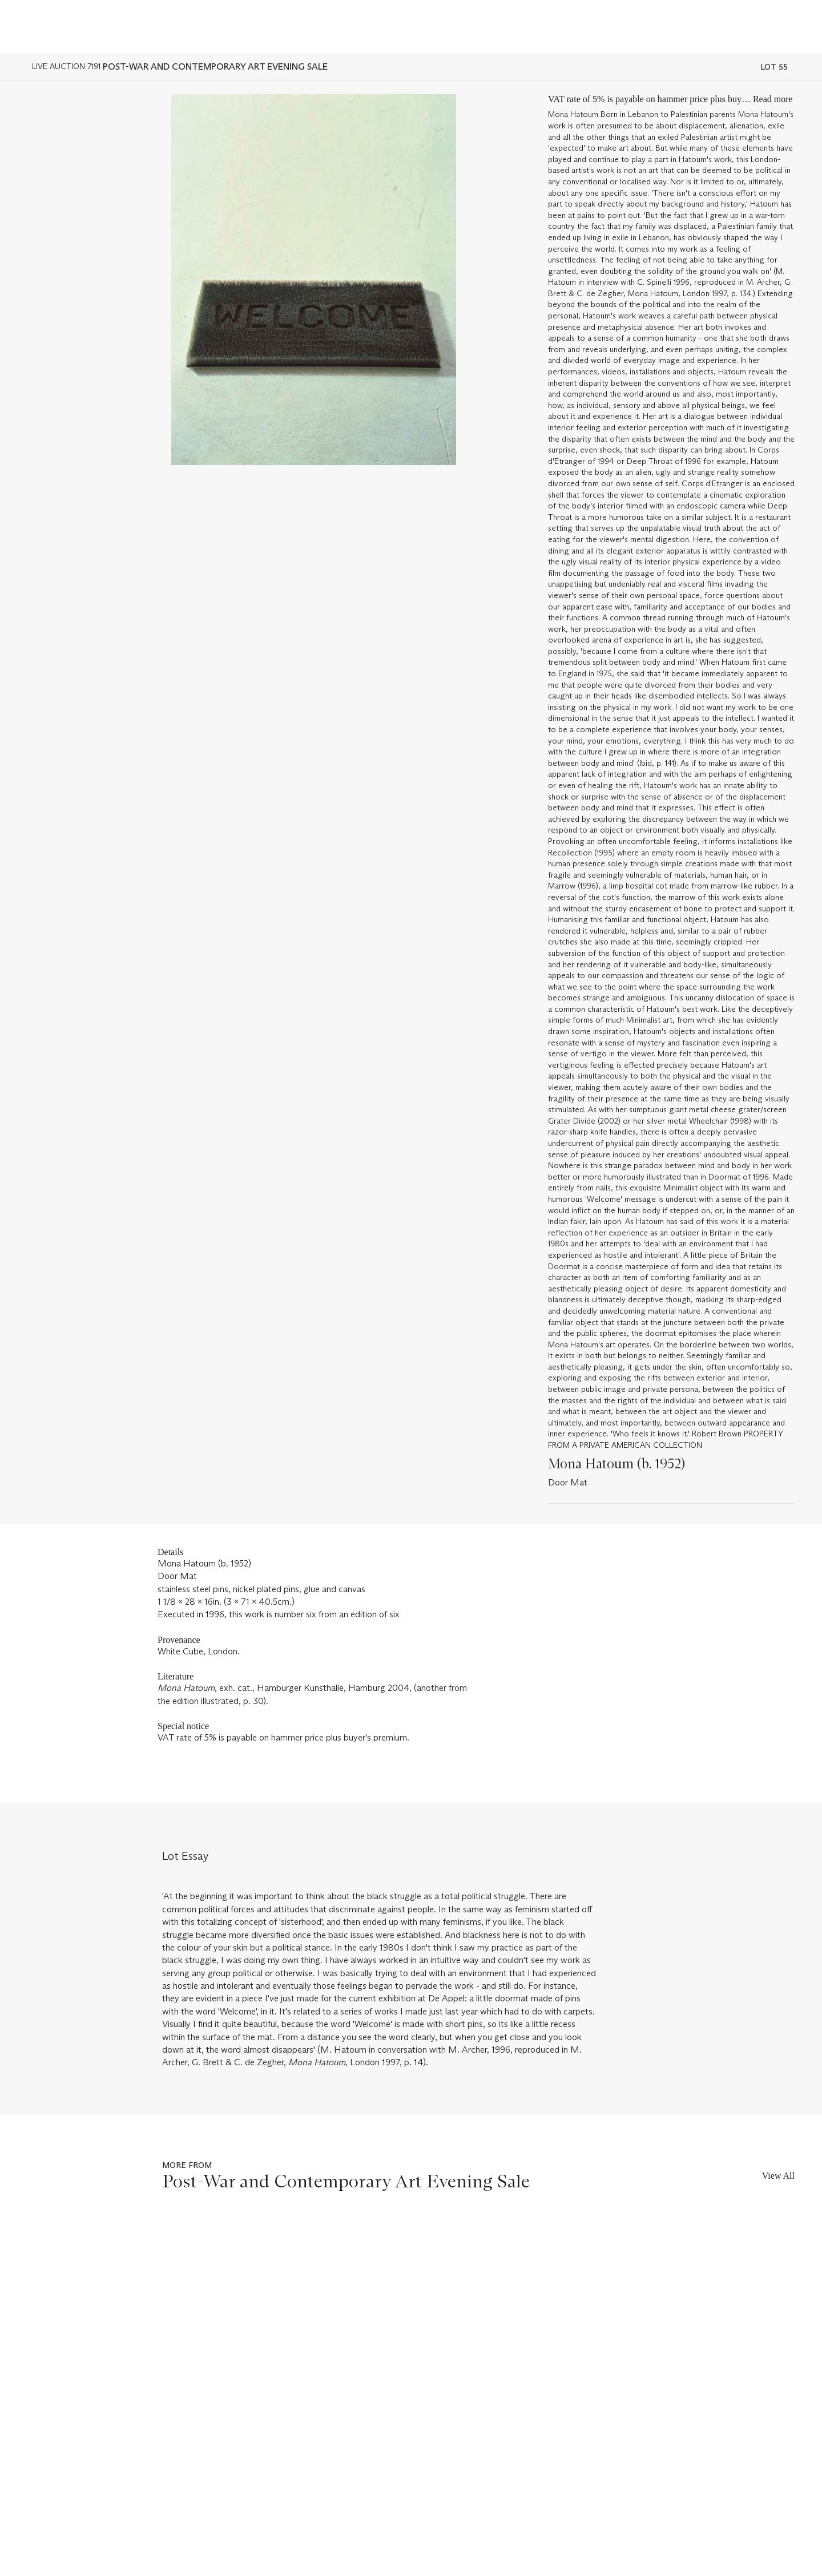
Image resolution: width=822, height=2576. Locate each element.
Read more (773, 99)
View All (778, 2176)
